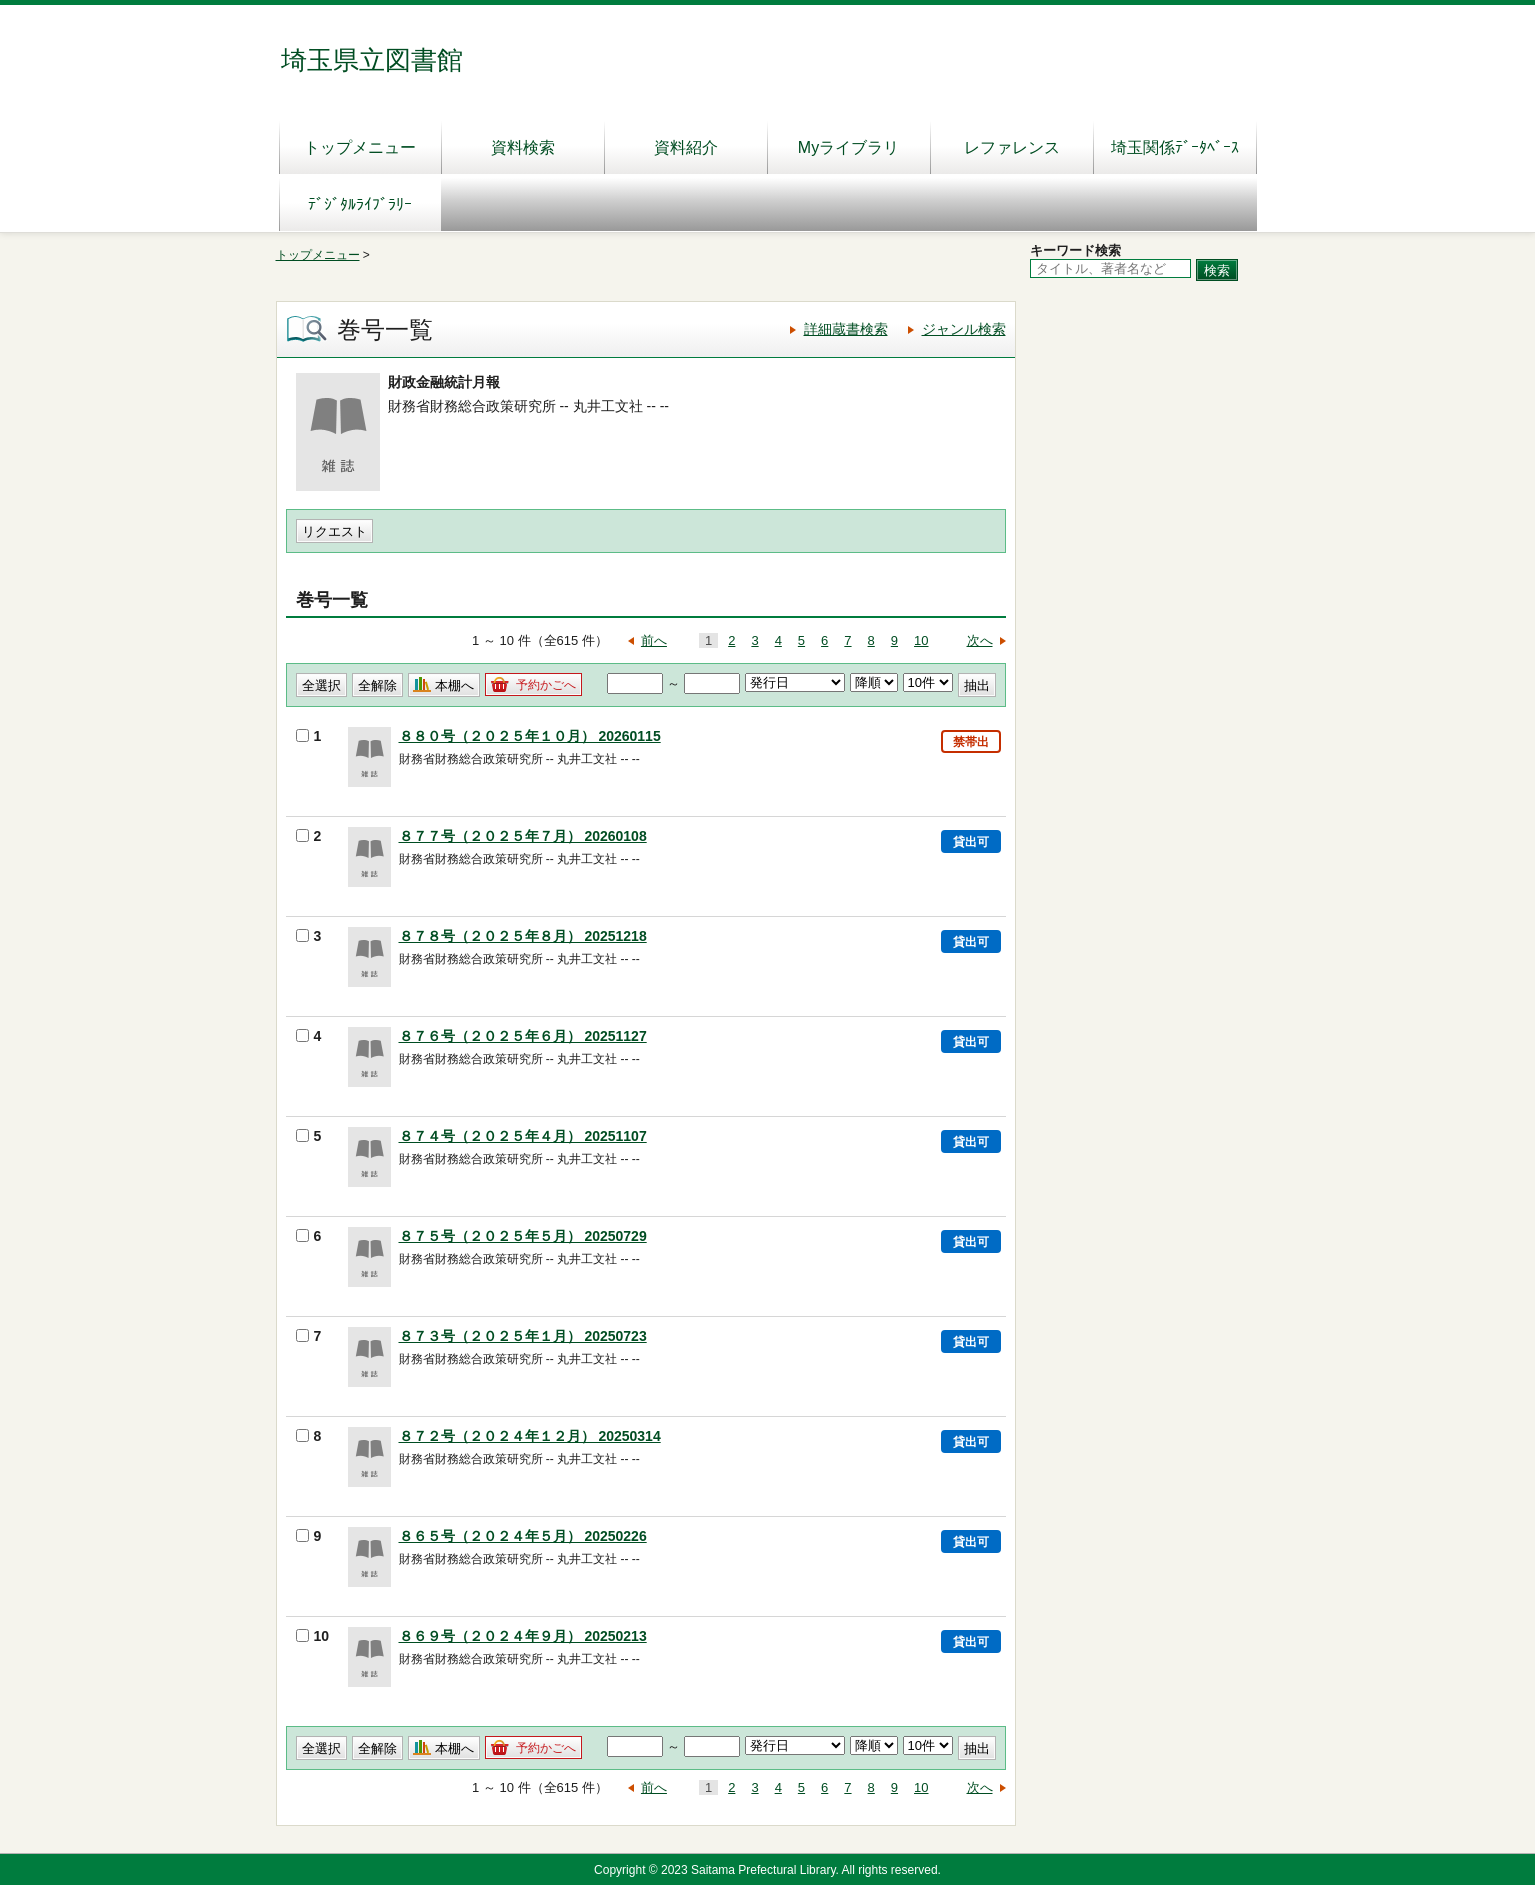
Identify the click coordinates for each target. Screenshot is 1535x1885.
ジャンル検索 (964, 329)
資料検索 (523, 147)
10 (921, 640)
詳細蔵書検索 (846, 329)
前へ (654, 640)
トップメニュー (360, 147)
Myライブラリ (848, 147)
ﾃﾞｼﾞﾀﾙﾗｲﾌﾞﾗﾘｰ (360, 204)
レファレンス (1012, 147)
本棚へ (454, 685)
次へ (980, 640)
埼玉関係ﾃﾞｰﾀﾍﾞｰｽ (1175, 147)
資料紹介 (686, 147)
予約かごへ (546, 685)
